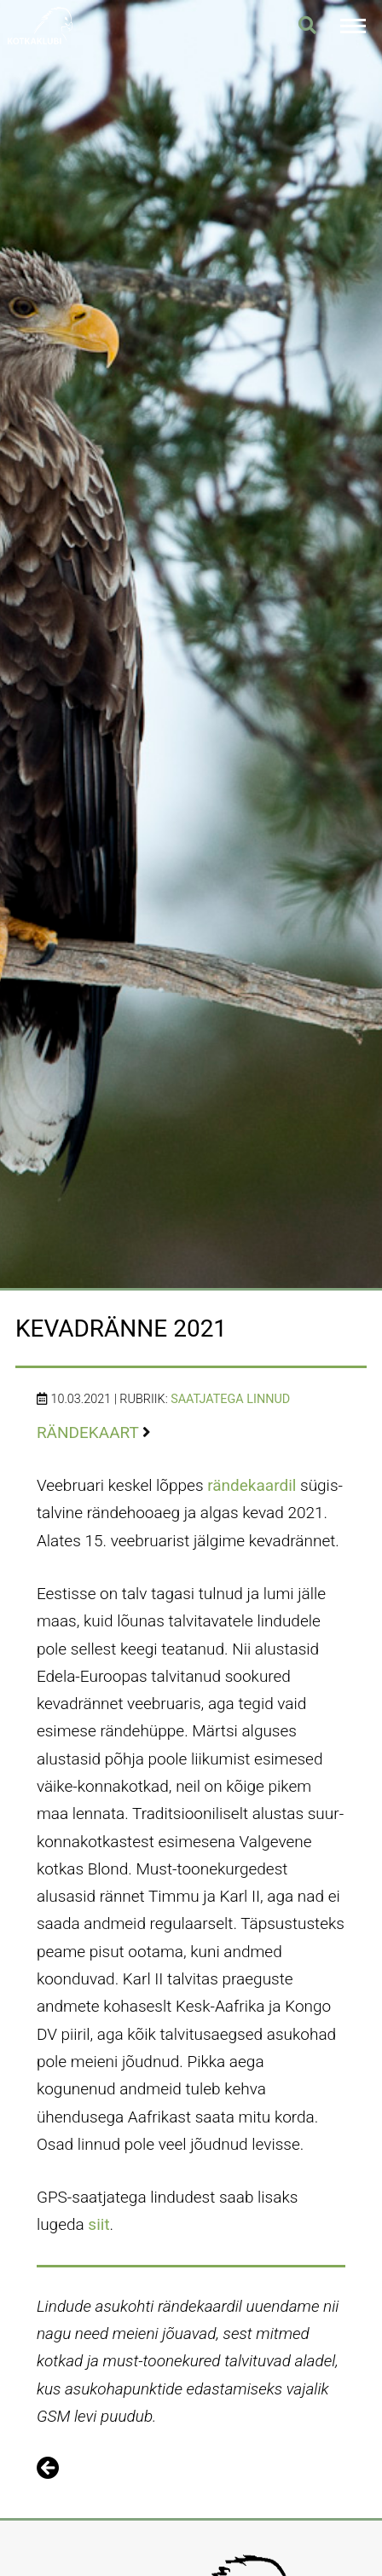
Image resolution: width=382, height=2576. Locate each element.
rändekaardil (251, 1485)
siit (98, 2224)
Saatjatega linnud (230, 1399)
